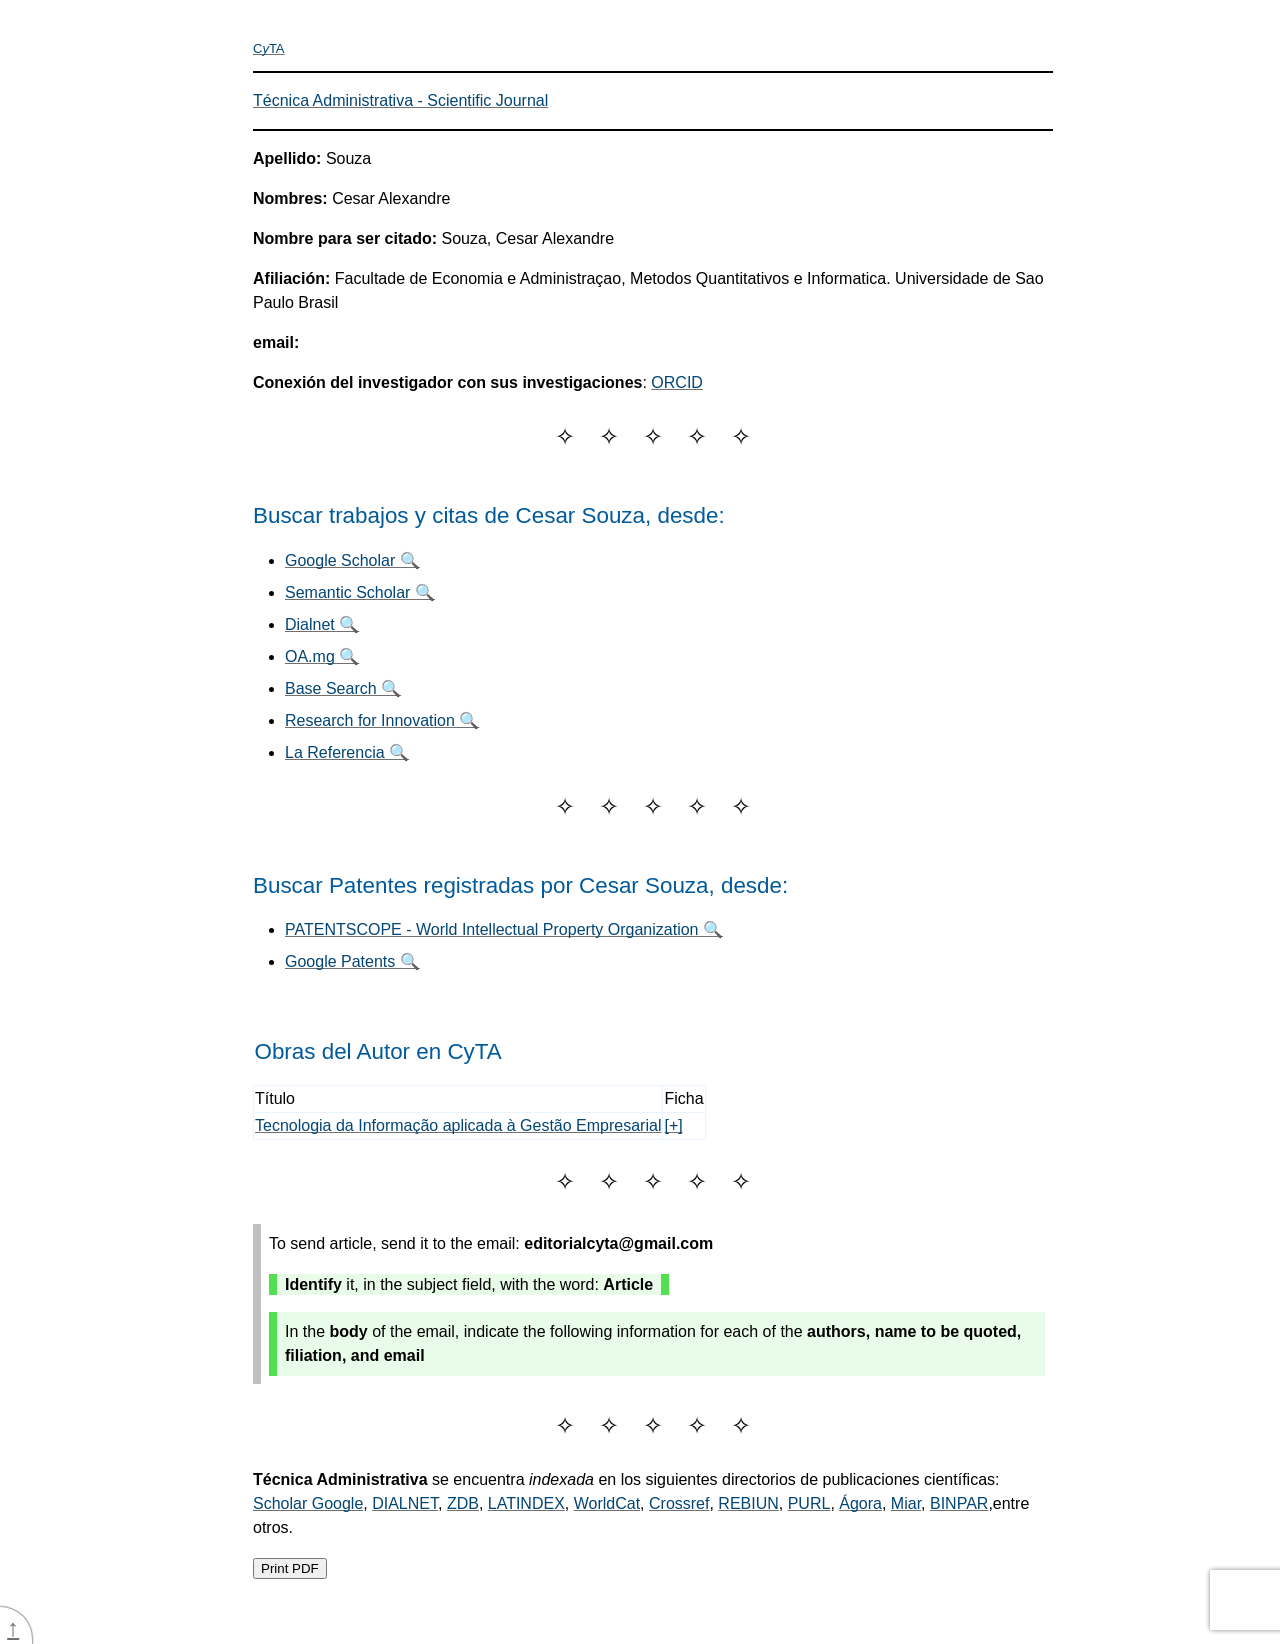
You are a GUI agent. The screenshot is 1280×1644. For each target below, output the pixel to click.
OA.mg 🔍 (322, 656)
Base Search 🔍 (343, 688)
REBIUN (748, 1503)
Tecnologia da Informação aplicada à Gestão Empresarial (458, 1125)
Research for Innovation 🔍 (382, 720)
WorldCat (607, 1503)
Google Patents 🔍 (352, 961)
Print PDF (290, 1568)
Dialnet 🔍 (322, 624)
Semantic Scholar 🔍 (360, 592)
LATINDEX (526, 1503)
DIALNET (405, 1503)
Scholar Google (308, 1503)
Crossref (679, 1503)
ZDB (463, 1503)
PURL (809, 1503)
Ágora (860, 1503)
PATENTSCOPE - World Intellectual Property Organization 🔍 (504, 929)
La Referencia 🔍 (347, 752)
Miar (906, 1503)
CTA (269, 48)
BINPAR (959, 1503)
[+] (673, 1125)
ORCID (677, 382)
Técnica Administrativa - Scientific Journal (400, 100)
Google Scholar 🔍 (352, 560)
